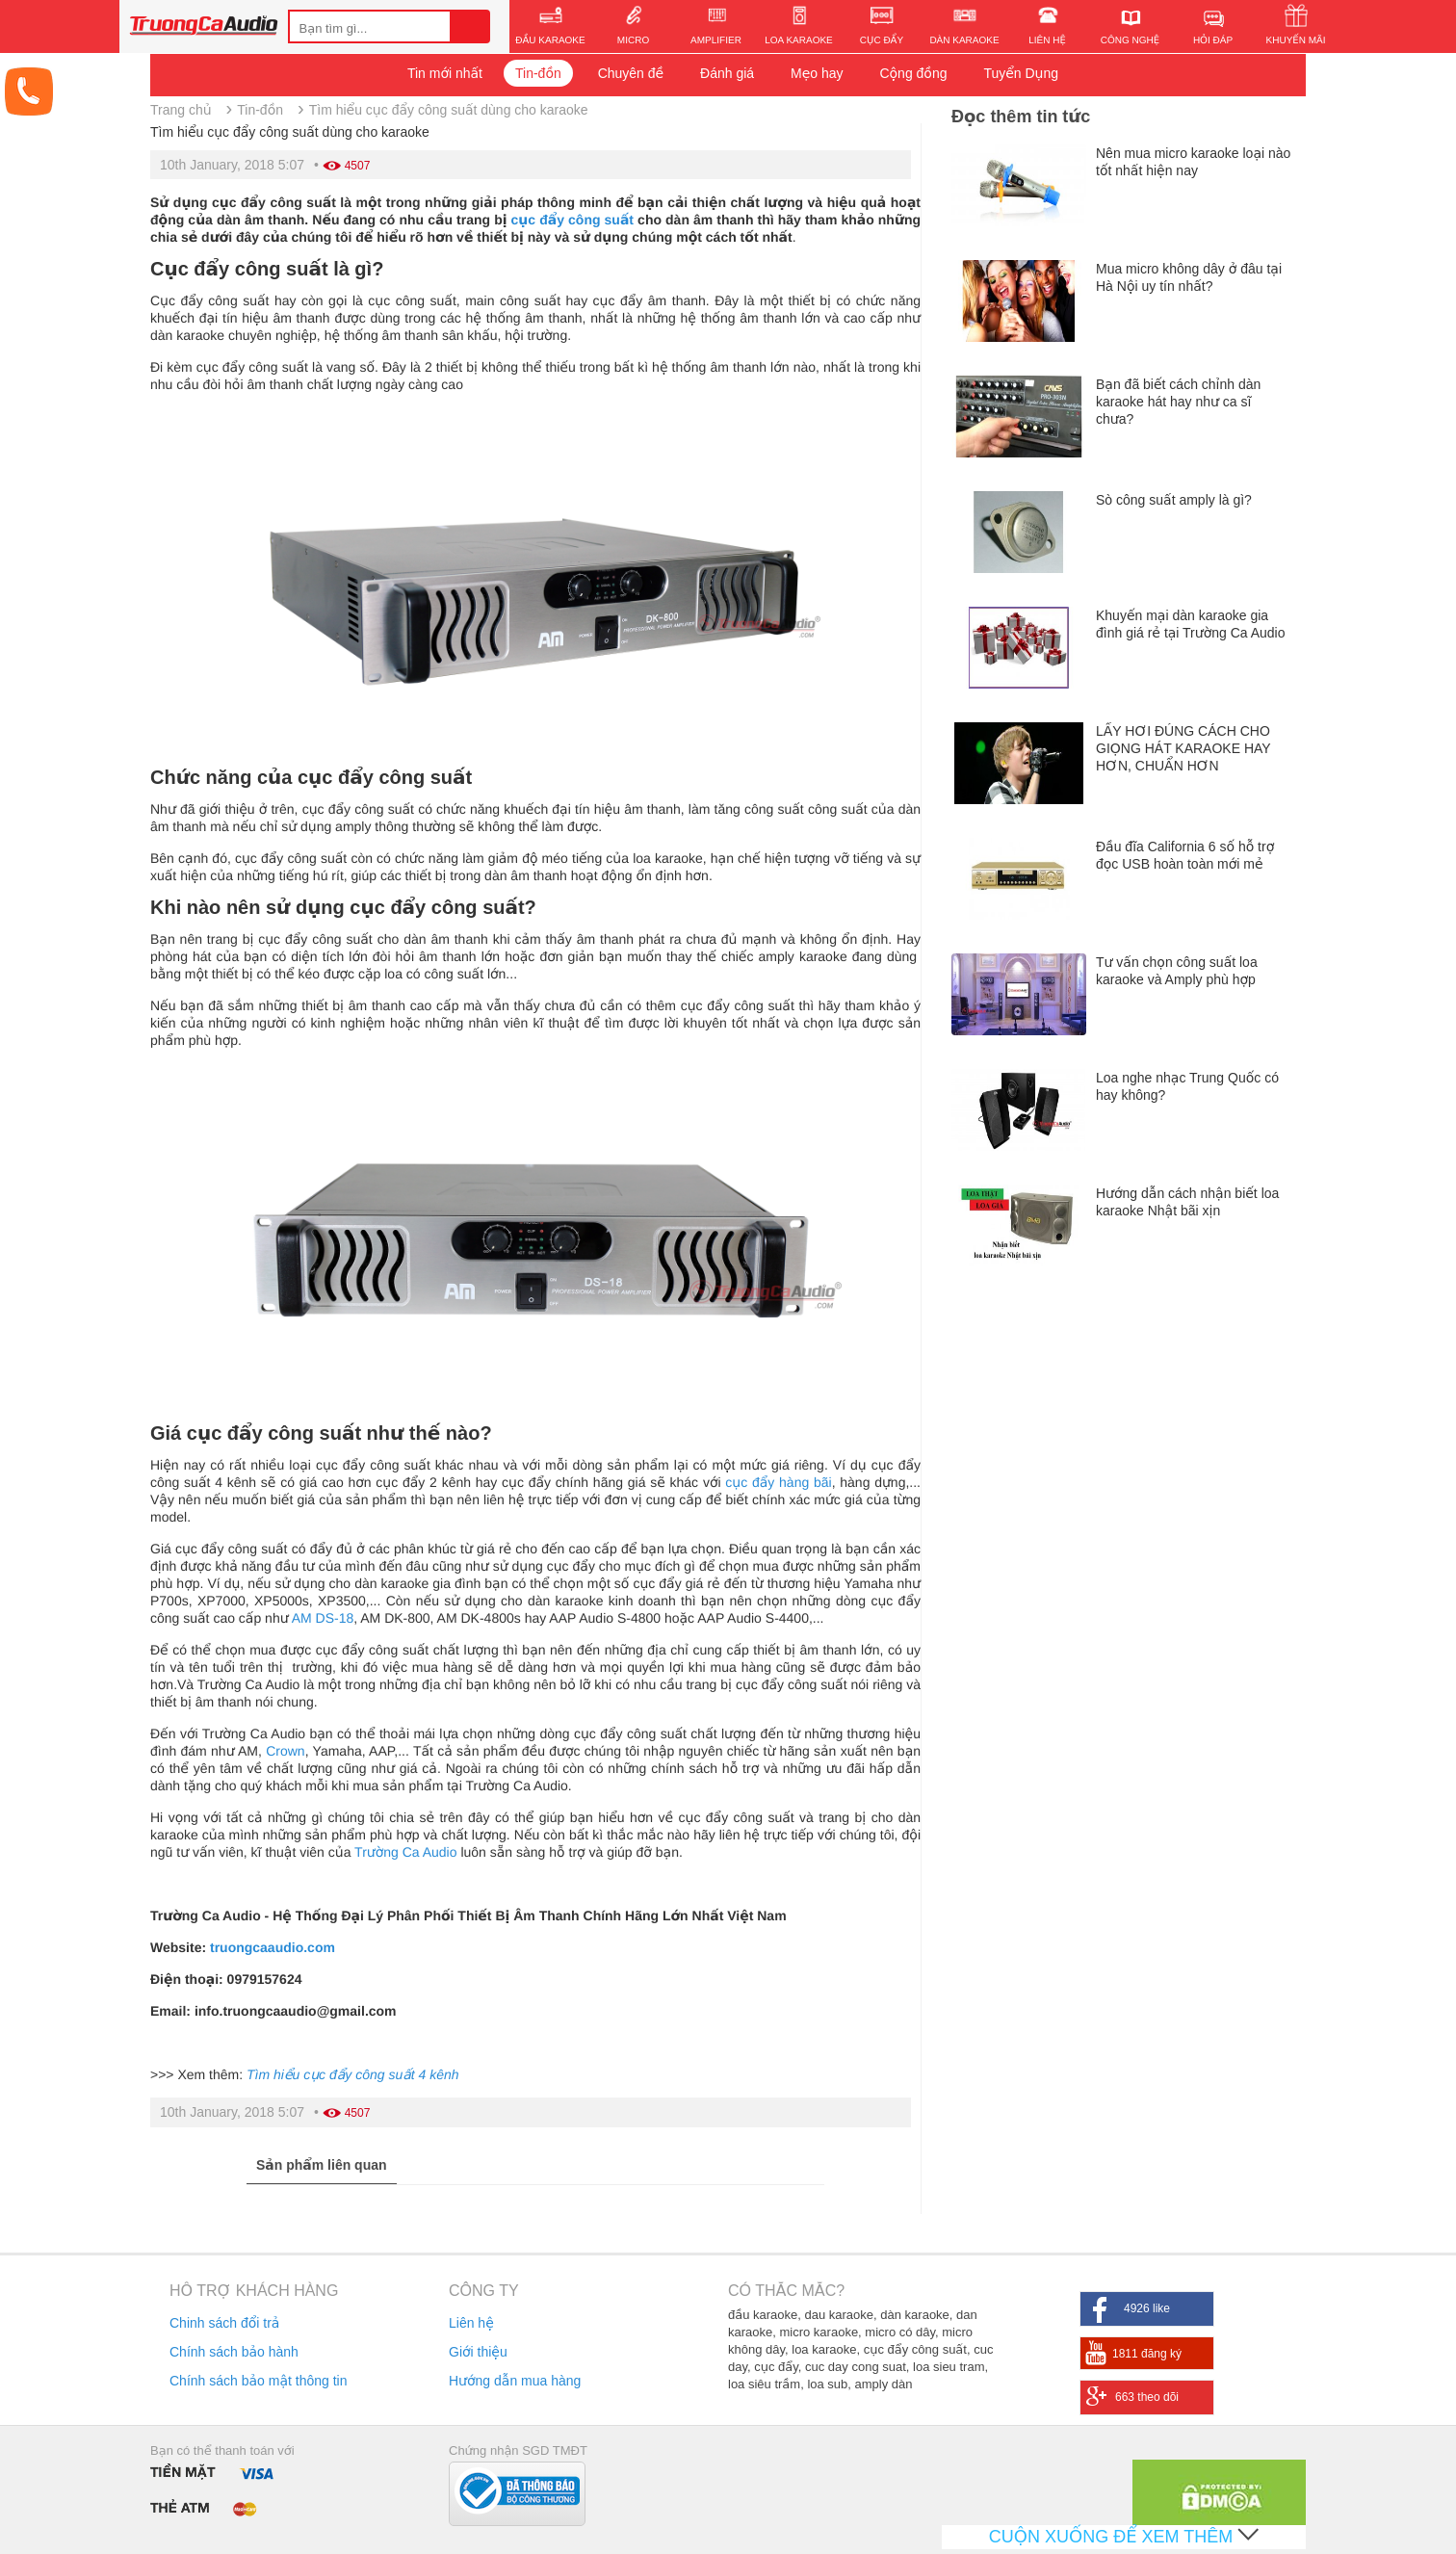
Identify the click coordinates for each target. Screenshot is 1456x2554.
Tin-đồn (538, 73)
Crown (285, 1751)
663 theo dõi (1147, 2397)
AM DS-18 (323, 1618)
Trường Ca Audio (405, 1852)
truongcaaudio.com (272, 1947)
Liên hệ (471, 2323)
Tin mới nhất (444, 73)
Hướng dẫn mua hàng (515, 2380)
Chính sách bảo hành (234, 2351)
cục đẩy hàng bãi (778, 1482)
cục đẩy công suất (572, 219)
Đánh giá (727, 73)
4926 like (1147, 2308)
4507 (358, 165)
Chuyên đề (631, 73)
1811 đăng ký (1147, 2353)
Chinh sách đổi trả (224, 2323)
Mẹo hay (817, 73)
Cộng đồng (913, 73)
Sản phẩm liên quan (321, 2165)
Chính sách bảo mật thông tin (258, 2380)
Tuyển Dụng (1020, 73)
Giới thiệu (478, 2351)
